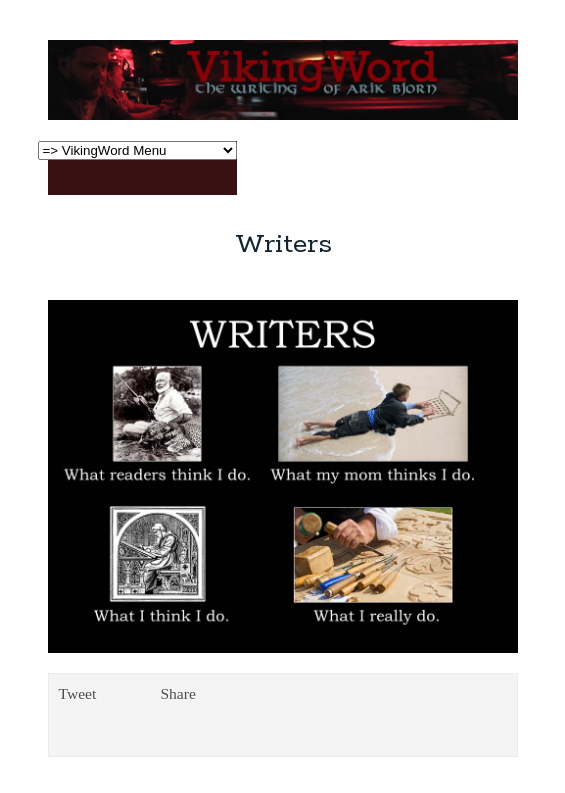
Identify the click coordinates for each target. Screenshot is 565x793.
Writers (283, 244)
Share (178, 693)
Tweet (78, 693)
